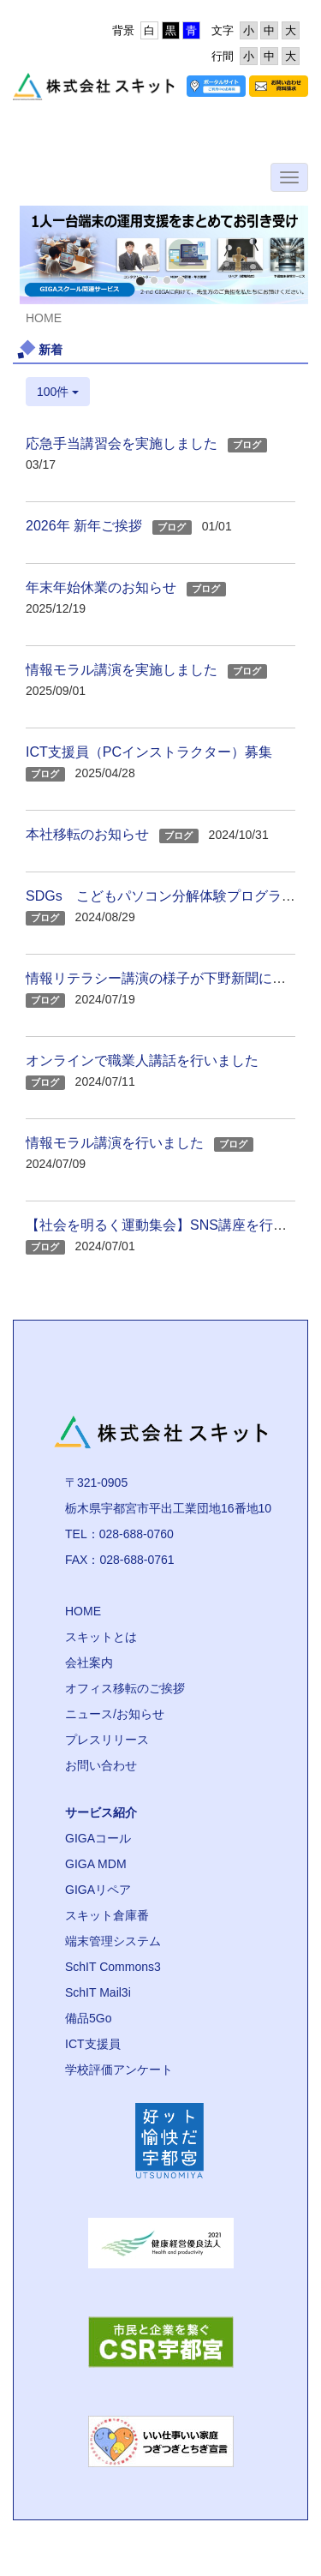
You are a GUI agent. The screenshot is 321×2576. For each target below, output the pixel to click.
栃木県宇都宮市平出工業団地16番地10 (168, 1508)
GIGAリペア (98, 1889)
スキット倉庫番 (107, 1915)
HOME (83, 1611)
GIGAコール (98, 1838)
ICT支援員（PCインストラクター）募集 (149, 752)
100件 (58, 391)
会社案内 (89, 1662)
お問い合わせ (101, 1765)
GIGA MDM (96, 1864)
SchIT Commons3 (113, 1967)
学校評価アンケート (119, 2069)
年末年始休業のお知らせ (101, 587)
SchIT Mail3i (98, 1992)
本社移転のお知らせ (87, 834)
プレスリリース (107, 1739)
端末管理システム (113, 1941)
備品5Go (88, 2018)
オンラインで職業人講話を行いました (142, 1060)
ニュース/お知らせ (114, 1714)
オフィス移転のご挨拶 (125, 1688)
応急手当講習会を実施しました (121, 443)
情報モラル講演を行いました (115, 1142)
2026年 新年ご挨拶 (84, 525)
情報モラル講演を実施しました (121, 669)
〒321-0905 (96, 1482)
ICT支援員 (93, 2044)
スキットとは (101, 1637)
